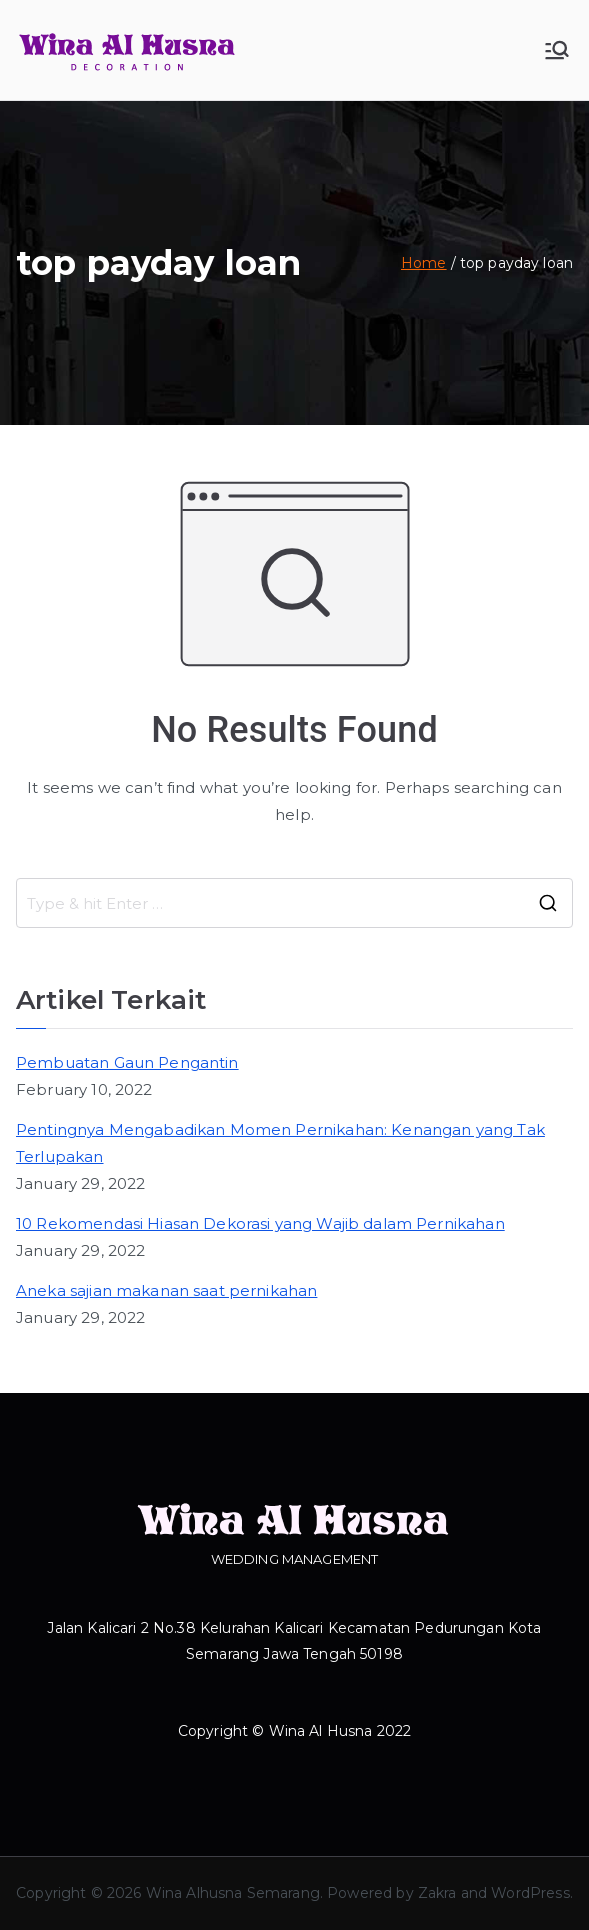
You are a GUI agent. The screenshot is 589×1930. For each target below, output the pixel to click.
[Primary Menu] (557, 50)
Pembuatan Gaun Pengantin (127, 1062)
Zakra (437, 1893)
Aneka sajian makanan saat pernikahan (166, 1290)
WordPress (530, 1893)
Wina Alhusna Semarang (233, 1893)
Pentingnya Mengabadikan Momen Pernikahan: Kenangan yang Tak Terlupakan (280, 1143)
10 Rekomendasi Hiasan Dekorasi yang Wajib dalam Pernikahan (260, 1223)
